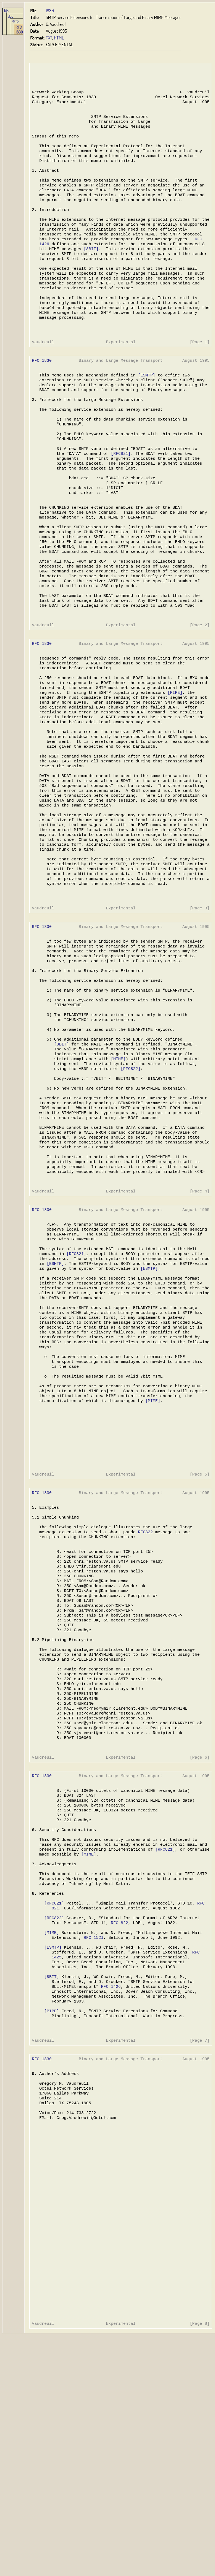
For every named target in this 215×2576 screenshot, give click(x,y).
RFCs (15, 21)
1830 (50, 10)
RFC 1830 (19, 29)
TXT (49, 38)
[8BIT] (90, 269)
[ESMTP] (145, 408)
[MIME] (117, 1165)
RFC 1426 (110, 2191)
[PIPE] (173, 759)
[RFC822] (129, 1176)
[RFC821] (119, 495)
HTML (59, 38)
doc (10, 16)
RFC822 (143, 1687)
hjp (6, 10)
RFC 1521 (92, 2136)
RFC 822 (118, 2120)
